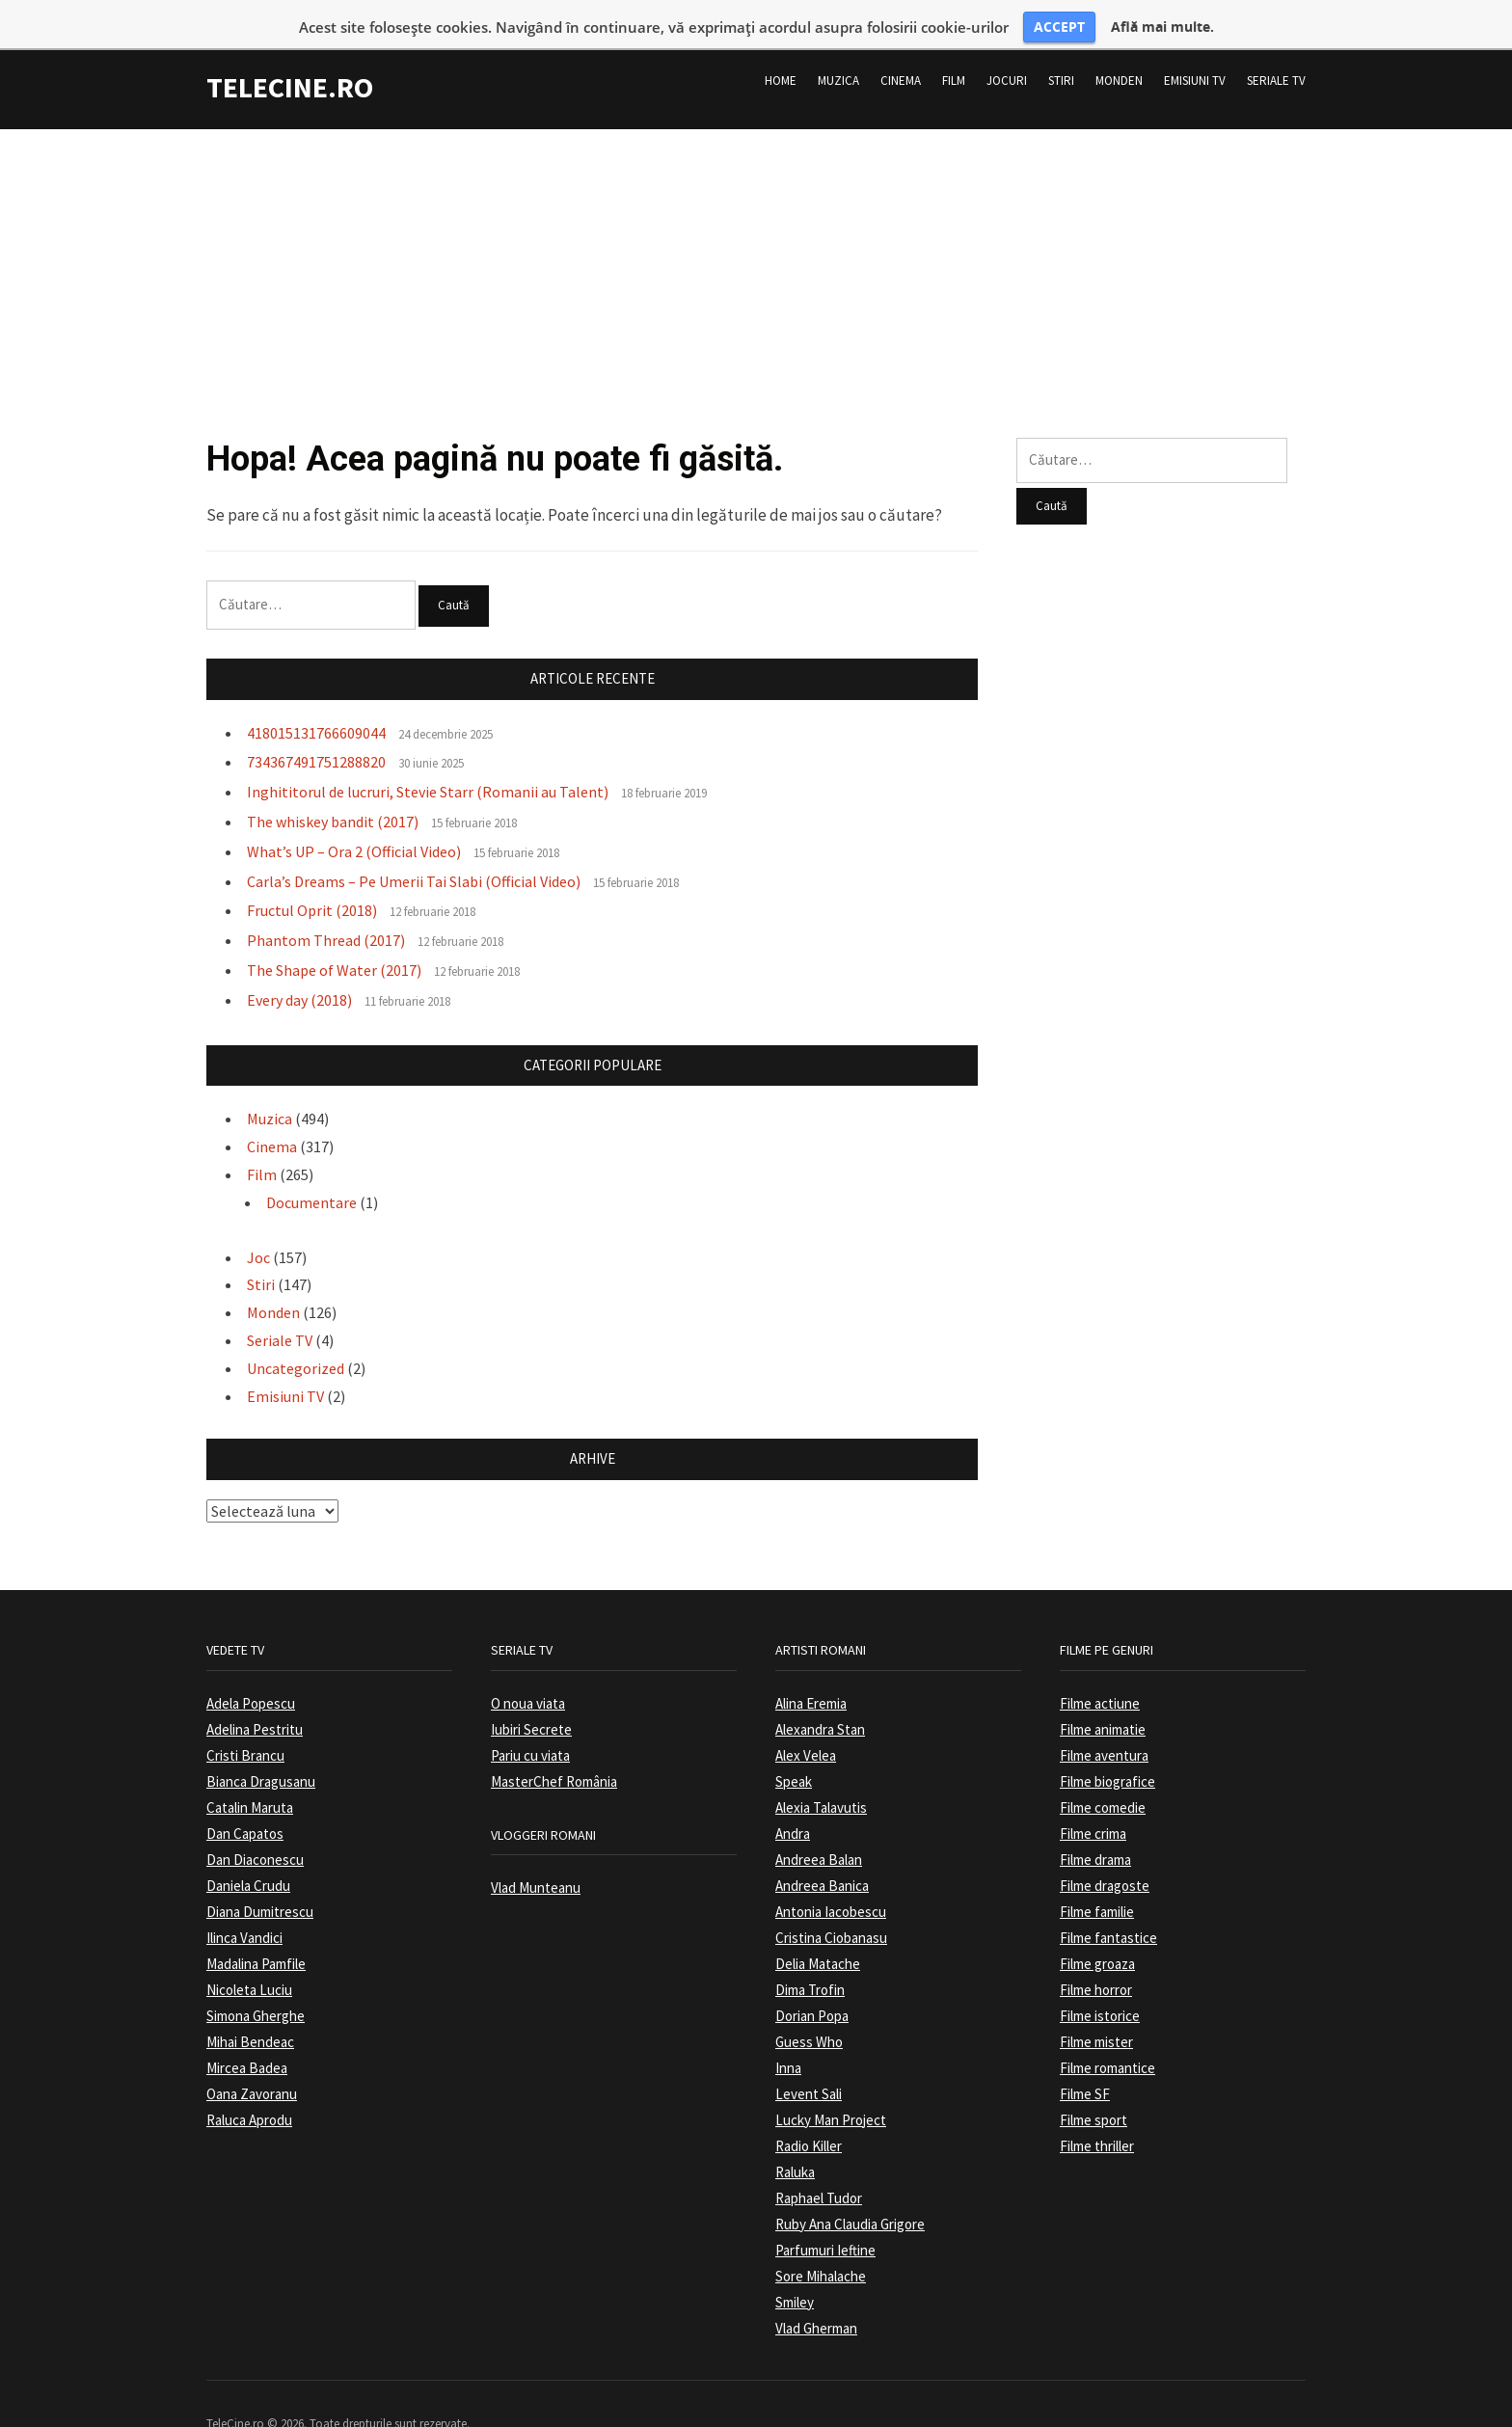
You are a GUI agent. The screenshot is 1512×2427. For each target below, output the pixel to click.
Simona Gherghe (255, 1982)
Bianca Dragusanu (260, 1748)
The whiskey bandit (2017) (332, 787)
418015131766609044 (316, 699)
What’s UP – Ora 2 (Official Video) (354, 817)
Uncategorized (295, 1334)
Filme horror (1096, 1956)
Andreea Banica (822, 1852)
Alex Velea (805, 1721)
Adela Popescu (250, 1669)
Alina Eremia (811, 1669)
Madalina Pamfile (256, 1930)
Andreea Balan (818, 1826)
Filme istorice (1100, 1982)
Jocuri (1006, 47)
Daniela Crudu (248, 1852)
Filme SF (1085, 2060)
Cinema (900, 47)
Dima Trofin (810, 1956)
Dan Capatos (245, 1800)
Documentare (311, 1168)
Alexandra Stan (820, 1695)
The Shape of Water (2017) (334, 936)
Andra (792, 1800)
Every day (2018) (299, 966)
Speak (793, 1748)
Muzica (838, 47)
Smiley (794, 2268)
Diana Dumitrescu (259, 1878)
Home (780, 47)
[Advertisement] (756, 230)
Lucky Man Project (830, 2086)
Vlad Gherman (816, 2294)
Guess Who (809, 2008)
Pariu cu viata (530, 1721)
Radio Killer (808, 2112)
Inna (788, 2034)
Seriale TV (1276, 47)
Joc (258, 1223)
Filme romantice (1107, 2034)
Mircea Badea (246, 2034)
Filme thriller (1097, 2112)
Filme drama (1095, 1826)
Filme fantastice (1108, 1904)
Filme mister (1096, 2008)
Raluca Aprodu (249, 2086)
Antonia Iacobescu (830, 1878)
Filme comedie (1103, 1774)
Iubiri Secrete (531, 1695)
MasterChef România (554, 1748)
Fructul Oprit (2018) (312, 877)
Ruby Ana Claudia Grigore (850, 2190)
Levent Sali (808, 2060)
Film (953, 47)
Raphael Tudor (818, 2164)
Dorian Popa (812, 1982)
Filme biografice (1107, 1748)
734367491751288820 (316, 729)
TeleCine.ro (289, 53)
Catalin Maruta (249, 1774)
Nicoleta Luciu (249, 1956)
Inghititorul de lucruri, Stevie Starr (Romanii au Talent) (427, 759)
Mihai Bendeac (250, 2008)
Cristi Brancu (245, 1721)
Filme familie (1097, 1878)
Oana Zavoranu (251, 2060)
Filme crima (1093, 1800)
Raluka (795, 2138)
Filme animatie (1103, 1695)
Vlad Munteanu (535, 1854)
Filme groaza (1097, 1930)
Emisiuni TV (1195, 47)
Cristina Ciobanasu (831, 1904)
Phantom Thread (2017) (326, 907)
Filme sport (1093, 2086)
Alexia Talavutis (821, 1774)
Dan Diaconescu (255, 1826)
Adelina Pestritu (254, 1695)
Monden (1119, 47)
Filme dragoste (1104, 1852)
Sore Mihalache (820, 2242)
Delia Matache (817, 1930)
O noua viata (528, 1669)
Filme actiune (1100, 1669)
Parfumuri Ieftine (825, 2216)
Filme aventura (1104, 1721)
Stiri (1061, 47)
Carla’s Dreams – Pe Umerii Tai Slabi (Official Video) (413, 847)
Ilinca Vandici (244, 1904)
